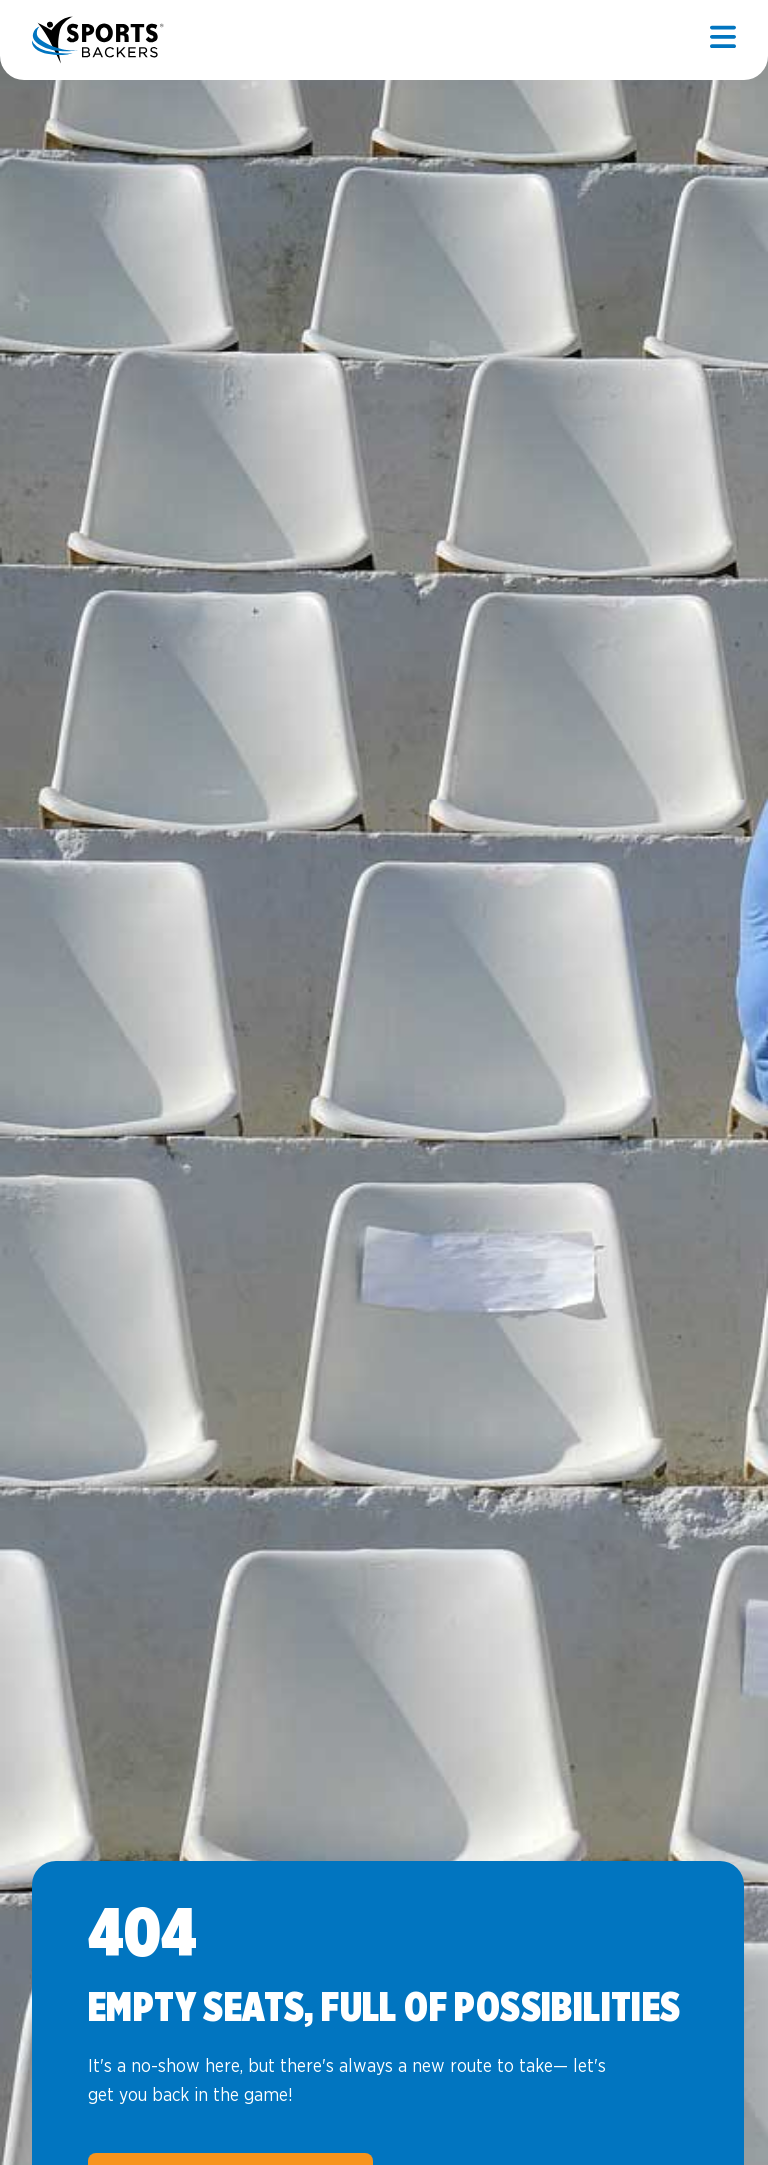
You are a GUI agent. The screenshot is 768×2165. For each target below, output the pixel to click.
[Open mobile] (723, 40)
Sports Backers (99, 40)
